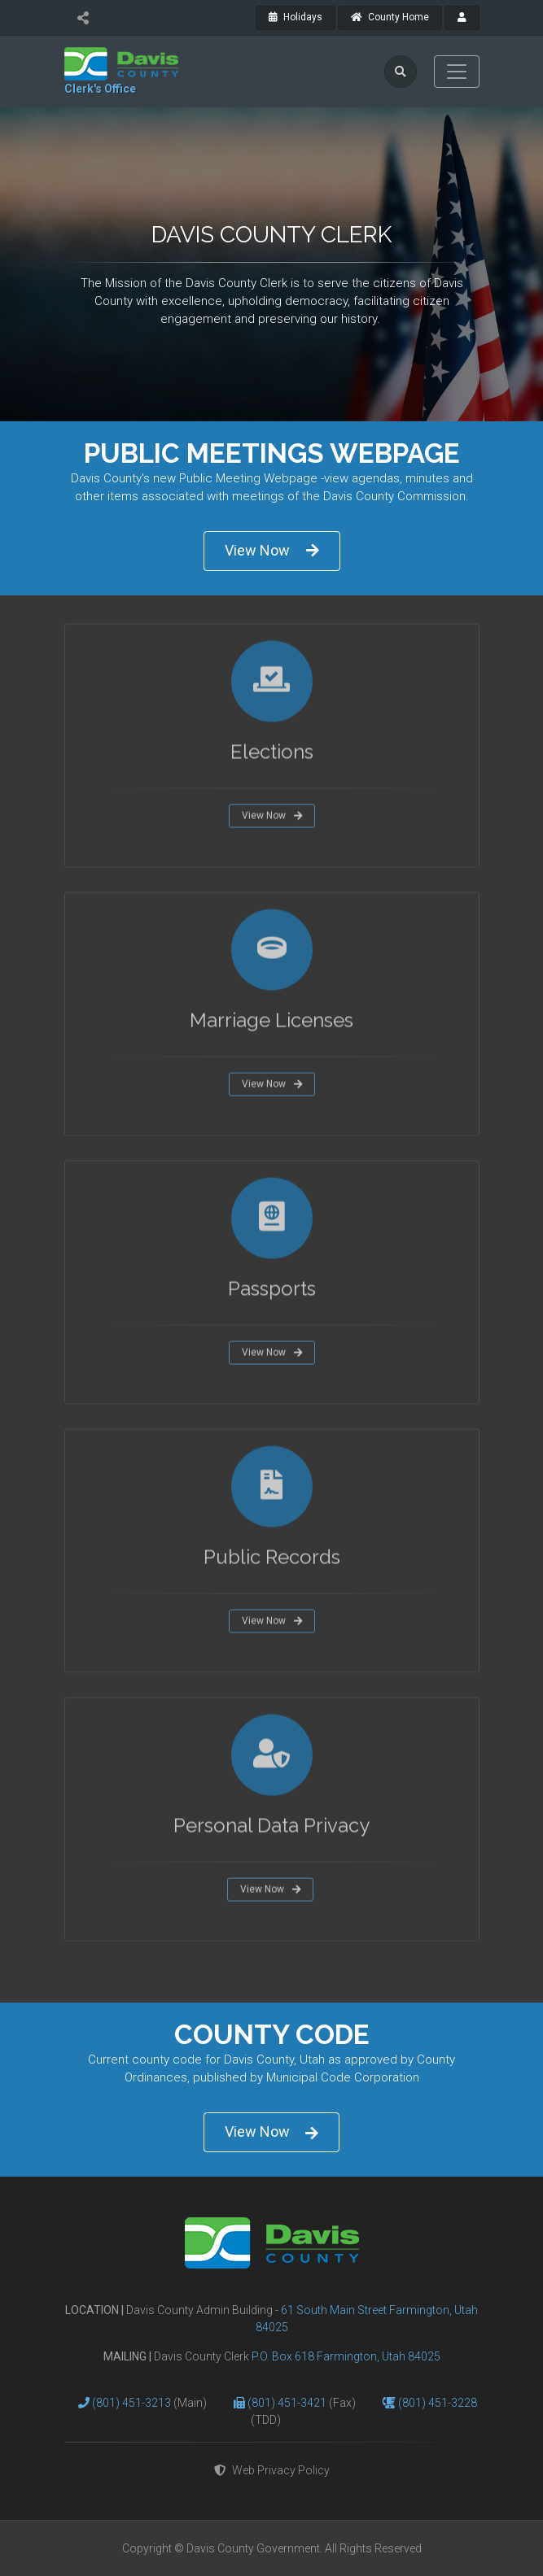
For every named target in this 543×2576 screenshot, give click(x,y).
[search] (400, 71)
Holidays (295, 17)
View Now (272, 550)
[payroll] (462, 18)
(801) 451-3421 (288, 2402)
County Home (390, 17)
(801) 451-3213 (132, 2402)
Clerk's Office (100, 88)
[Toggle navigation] (457, 71)
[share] (83, 17)
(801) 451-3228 (437, 2402)
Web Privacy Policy (272, 2470)
